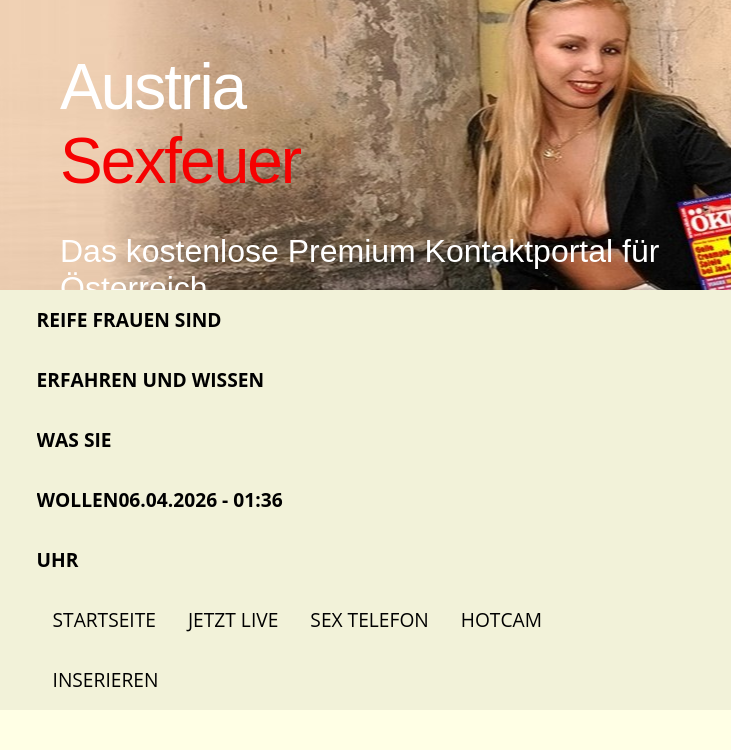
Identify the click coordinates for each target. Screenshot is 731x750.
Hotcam (501, 619)
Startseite (104, 619)
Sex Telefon (369, 619)
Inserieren (106, 679)
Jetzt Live (233, 619)
